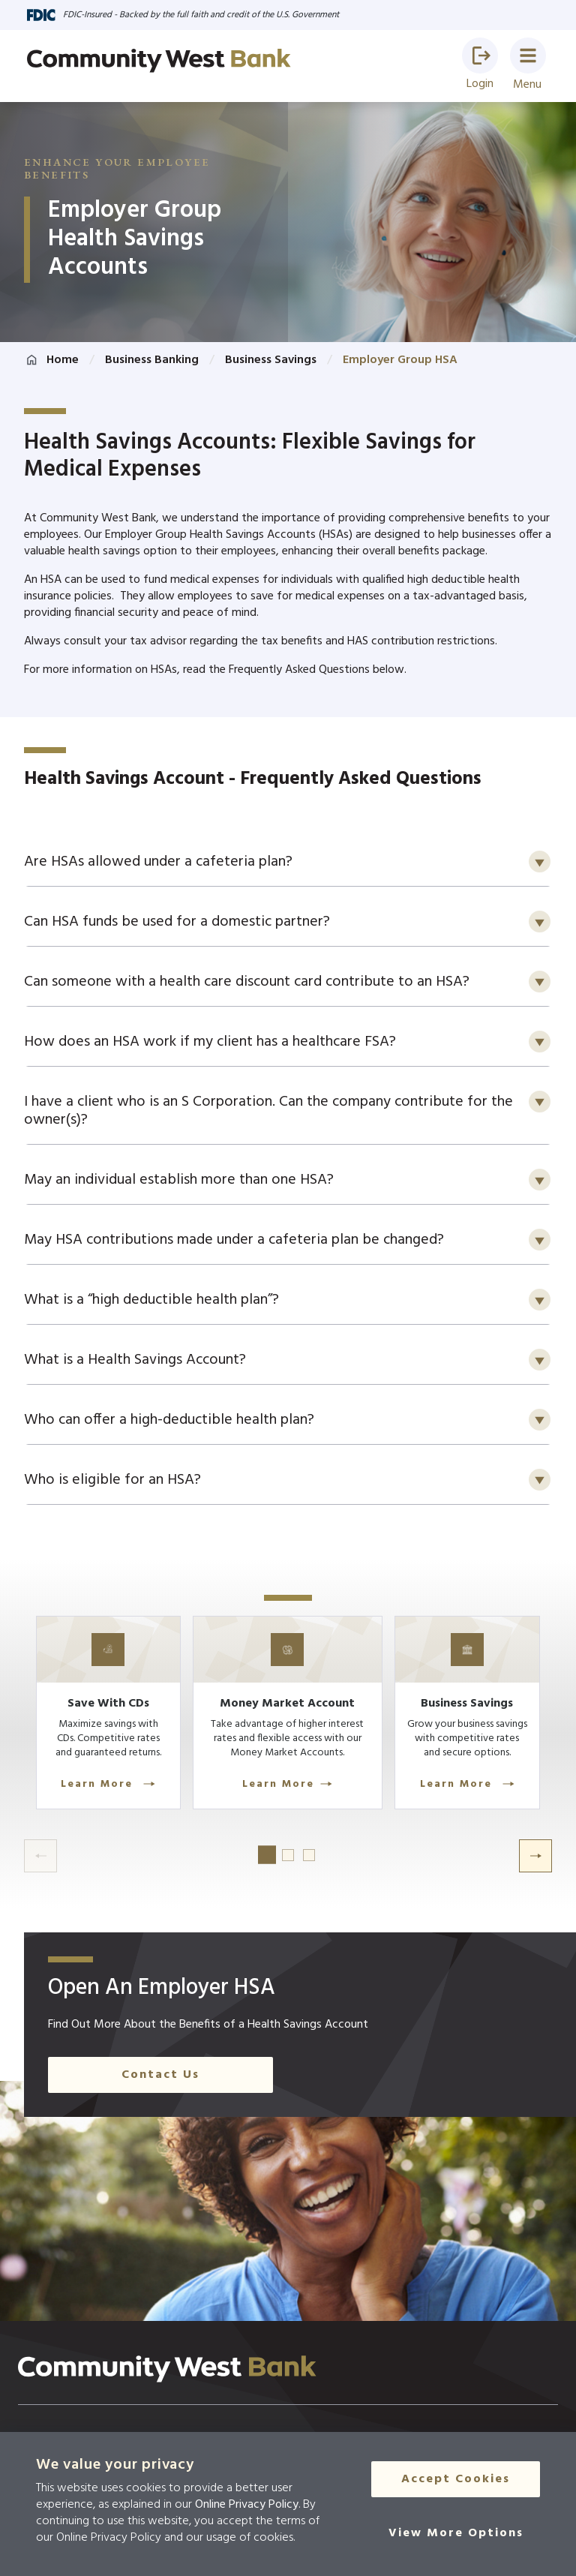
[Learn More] (123, 1758)
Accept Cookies (455, 2481)
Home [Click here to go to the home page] (62, 360)
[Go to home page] (159, 61)
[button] (480, 56)
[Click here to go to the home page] (167, 2414)
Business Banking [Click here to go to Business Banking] (152, 360)
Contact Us (161, 2121)
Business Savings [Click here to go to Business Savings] (270, 360)
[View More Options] (456, 2534)
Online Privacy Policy (246, 2504)
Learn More (123, 1830)
